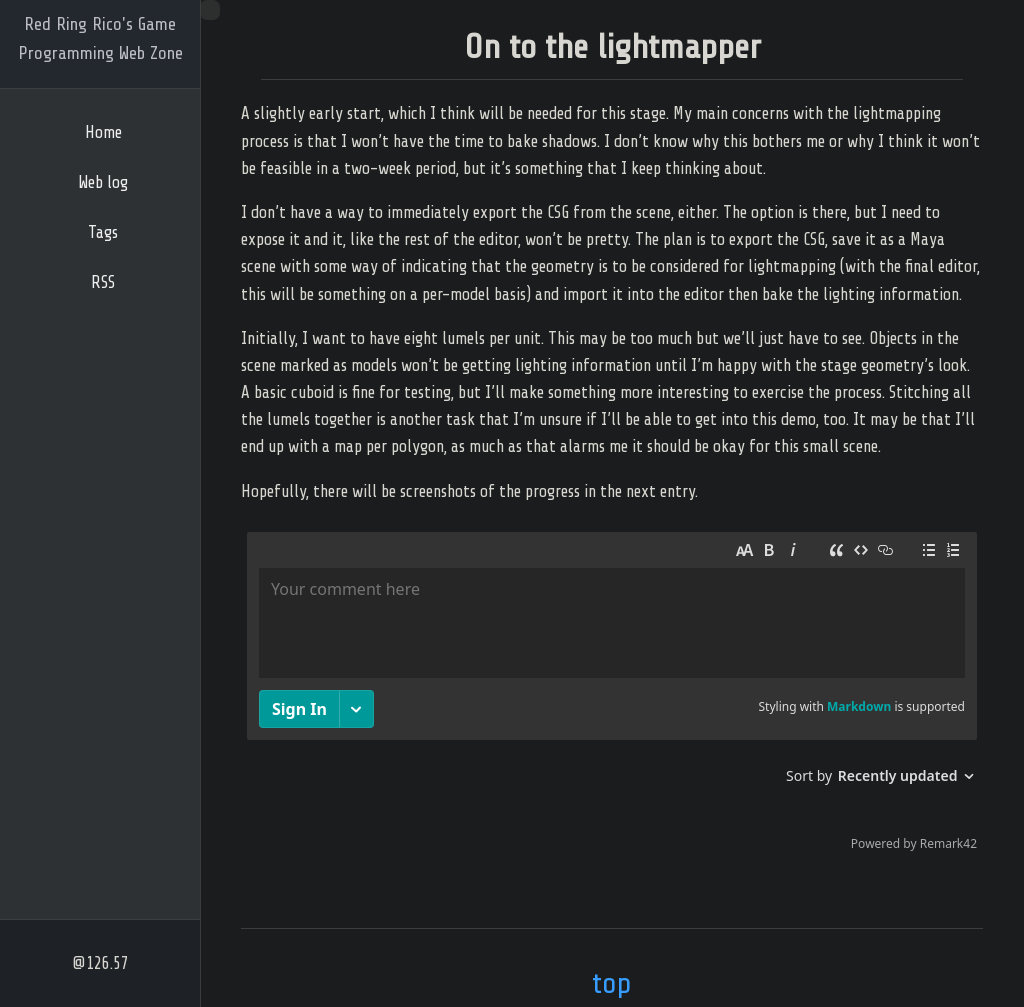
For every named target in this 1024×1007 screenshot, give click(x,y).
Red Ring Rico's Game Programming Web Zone (100, 38)
